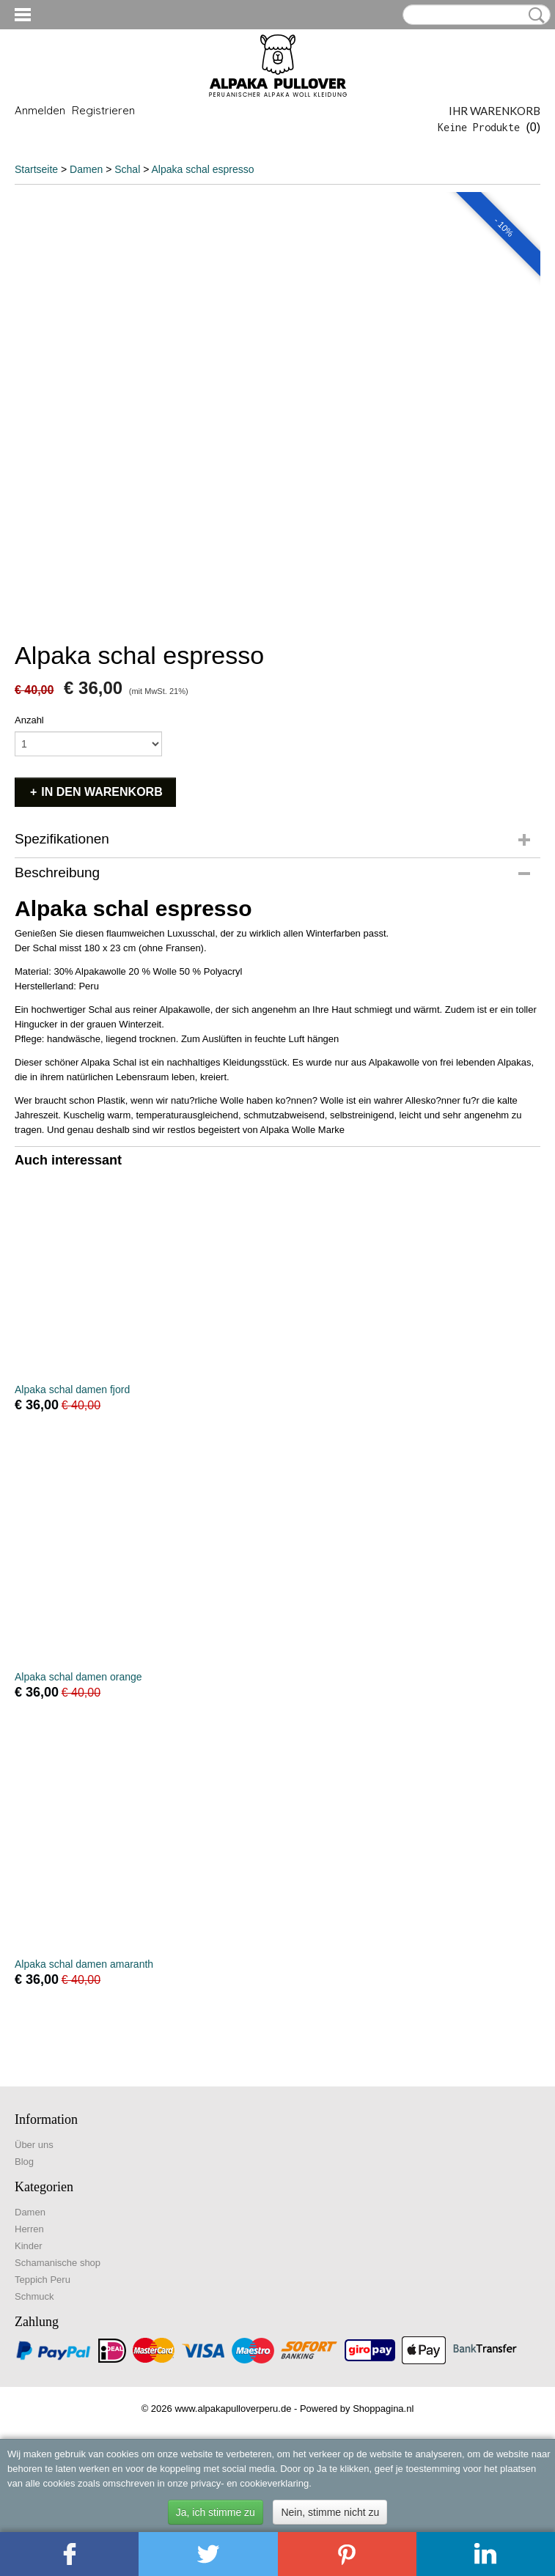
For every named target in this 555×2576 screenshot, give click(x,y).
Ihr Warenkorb (494, 110)
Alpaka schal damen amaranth (84, 1964)
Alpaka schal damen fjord (72, 1389)
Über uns (34, 2144)
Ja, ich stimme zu (215, 2512)
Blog (24, 2161)
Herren (29, 2228)
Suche (534, 15)
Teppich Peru (42, 2279)
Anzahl (29, 720)
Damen (88, 169)
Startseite (36, 169)
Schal (127, 169)
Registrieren (103, 110)
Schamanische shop (57, 2262)
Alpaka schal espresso (202, 169)
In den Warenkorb (101, 792)
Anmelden (40, 110)
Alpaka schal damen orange (78, 1677)
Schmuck (34, 2296)
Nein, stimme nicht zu (330, 2512)
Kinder (29, 2245)
